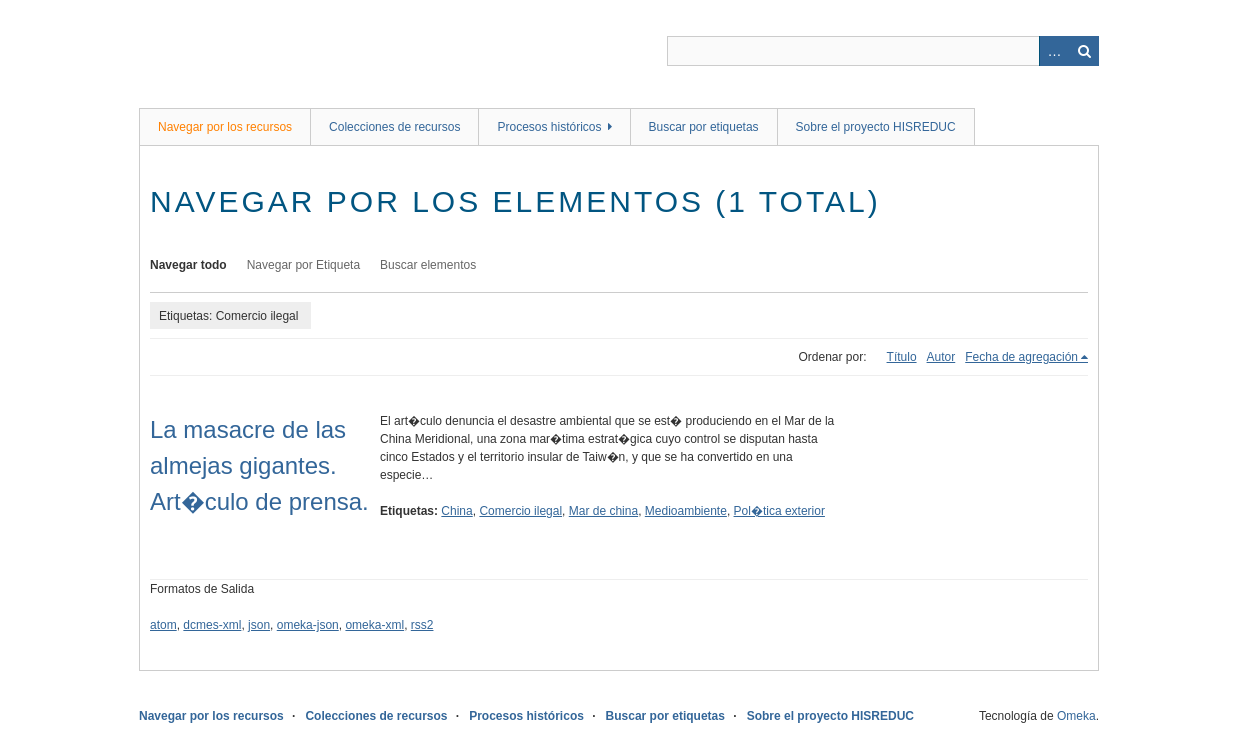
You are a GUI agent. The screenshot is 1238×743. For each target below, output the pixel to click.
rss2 (422, 625)
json (259, 625)
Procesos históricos (549, 127)
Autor (941, 357)
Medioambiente (686, 511)
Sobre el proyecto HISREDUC (876, 127)
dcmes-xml (212, 625)
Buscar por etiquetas (704, 127)
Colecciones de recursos (394, 127)
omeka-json (308, 625)
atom (163, 625)
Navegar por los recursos (225, 127)
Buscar (1084, 51)
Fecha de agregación (1021, 357)
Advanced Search (1054, 51)
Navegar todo (188, 265)
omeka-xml (374, 625)
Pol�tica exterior (779, 511)
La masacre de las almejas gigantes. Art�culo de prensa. (259, 465)
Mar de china (603, 511)
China (456, 511)
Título (902, 357)
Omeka (1076, 716)
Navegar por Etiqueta (303, 265)
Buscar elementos (428, 265)
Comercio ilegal (520, 511)
